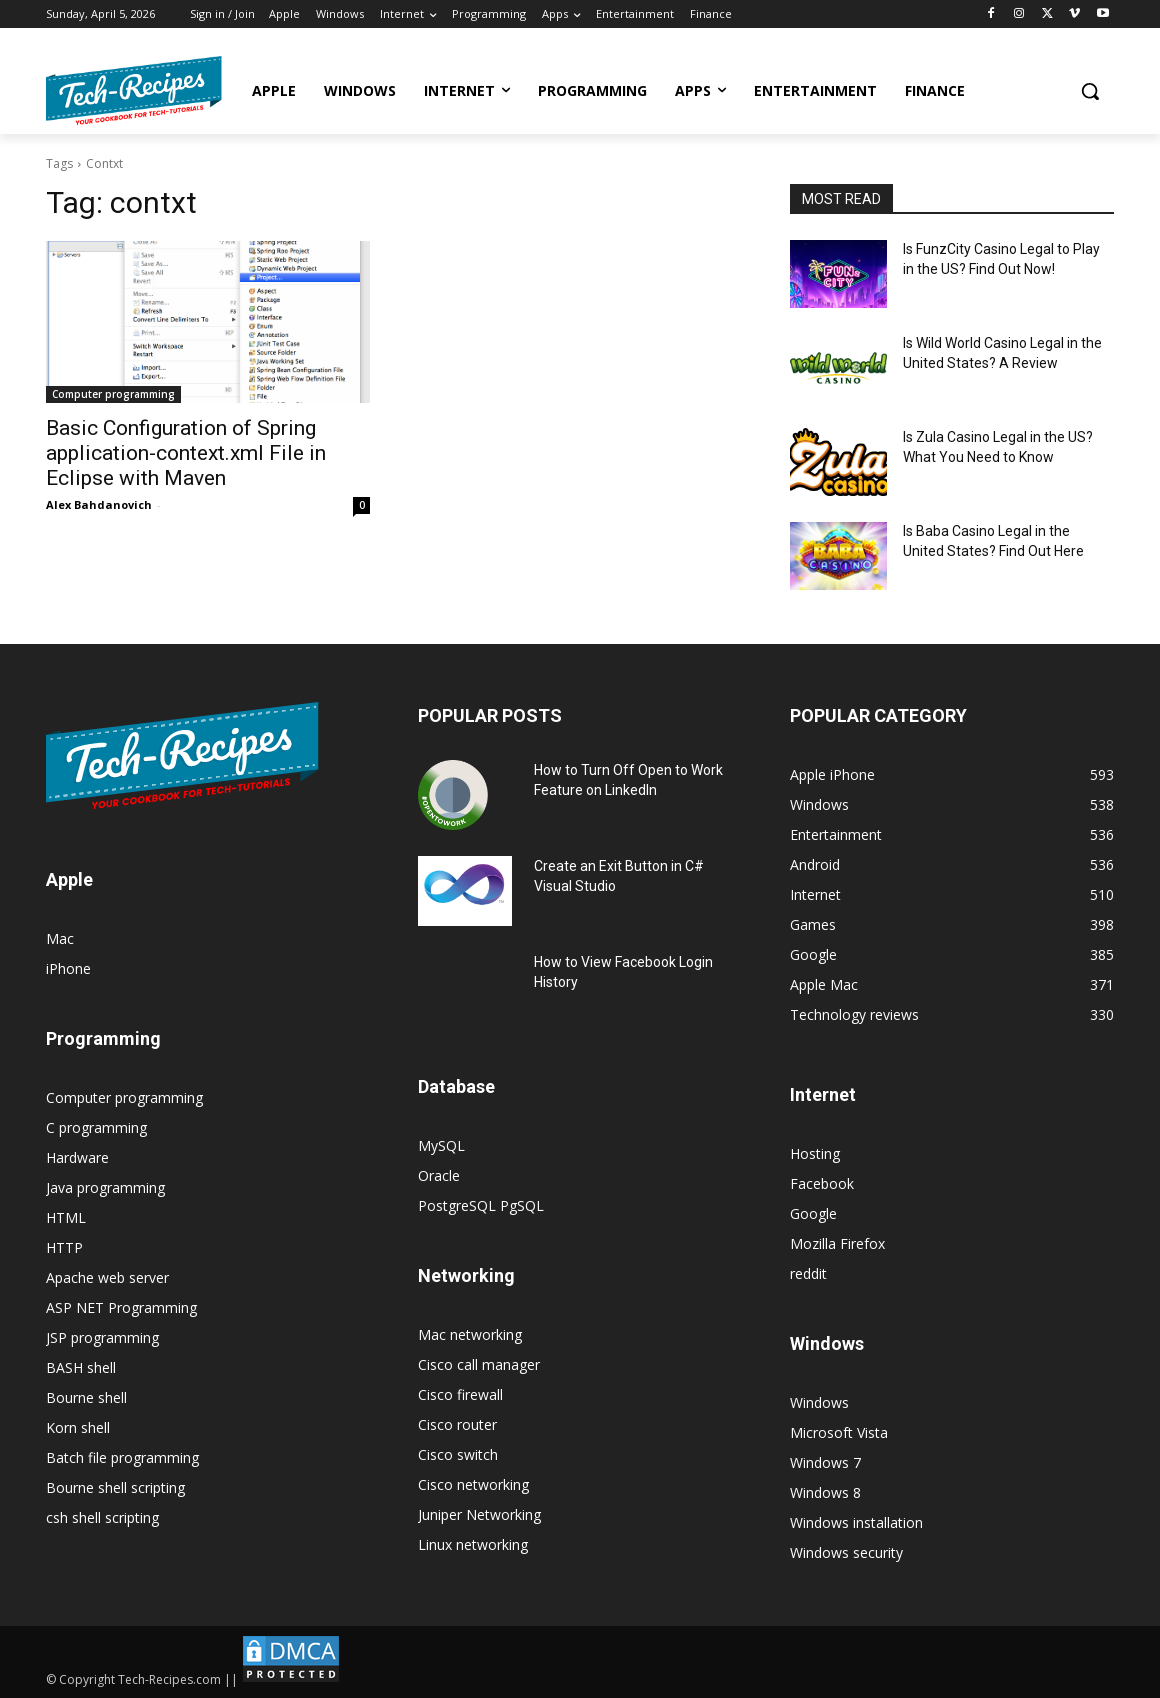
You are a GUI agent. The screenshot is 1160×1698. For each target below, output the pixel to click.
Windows (819, 1402)
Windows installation (856, 1522)
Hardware (77, 1157)
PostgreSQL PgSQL (481, 1205)
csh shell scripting (102, 1517)
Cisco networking (473, 1484)
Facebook (822, 1183)
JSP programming (102, 1337)
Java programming (105, 1187)
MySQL (441, 1145)
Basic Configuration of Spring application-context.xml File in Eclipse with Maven (186, 453)
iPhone (68, 968)
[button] (1090, 91)
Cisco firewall (460, 1394)
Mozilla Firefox (837, 1243)
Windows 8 (825, 1492)
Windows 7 (825, 1462)
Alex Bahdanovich (99, 504)
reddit (808, 1273)
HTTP (64, 1247)
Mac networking (470, 1334)
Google (813, 1213)
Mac (60, 938)
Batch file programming (122, 1457)
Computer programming (113, 394)
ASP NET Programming (121, 1307)
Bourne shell (86, 1397)
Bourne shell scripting (115, 1487)
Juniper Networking (479, 1514)
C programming (96, 1127)
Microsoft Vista (839, 1432)
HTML (66, 1217)
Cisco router (457, 1424)
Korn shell (78, 1427)
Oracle (439, 1175)
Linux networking (473, 1544)
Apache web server (107, 1277)
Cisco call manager (479, 1364)
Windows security (846, 1552)
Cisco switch (458, 1454)
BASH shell (81, 1367)
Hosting (815, 1153)
